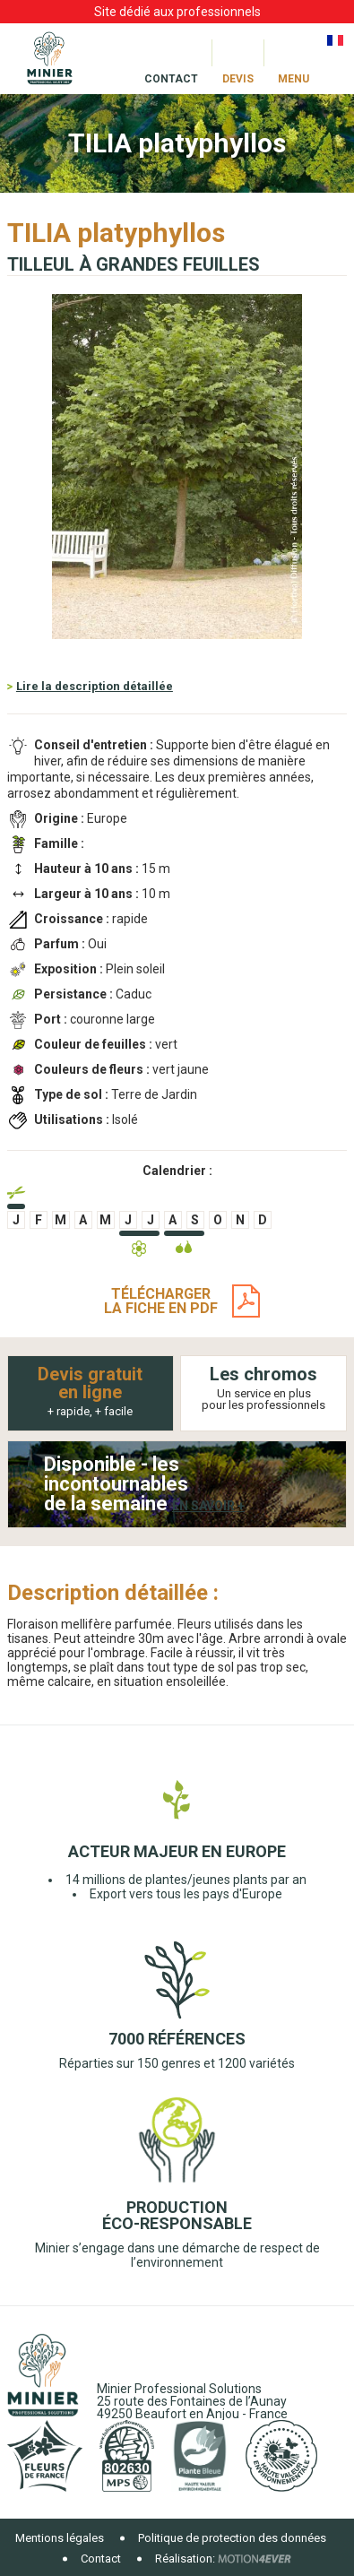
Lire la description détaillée (94, 686)
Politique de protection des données (232, 2538)
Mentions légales (59, 2538)
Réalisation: (185, 2558)
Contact (101, 2558)
